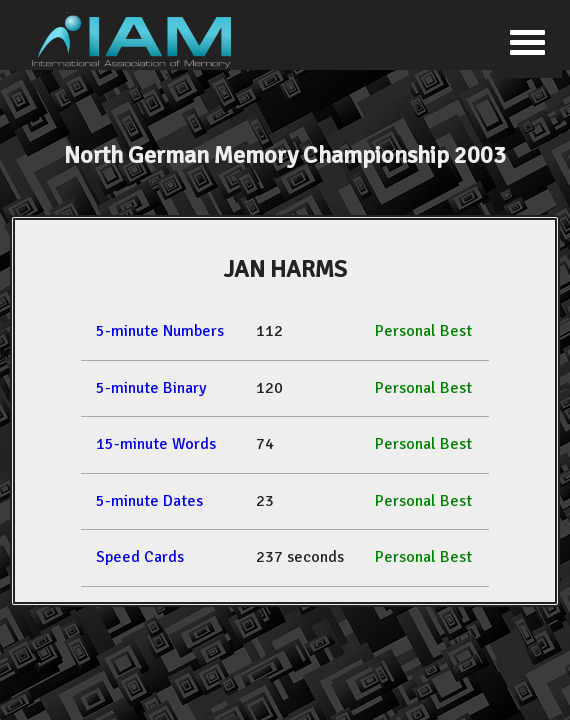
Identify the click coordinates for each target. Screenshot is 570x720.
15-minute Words (156, 444)
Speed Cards (140, 557)
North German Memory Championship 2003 (285, 155)
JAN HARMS (285, 269)
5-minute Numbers (160, 331)
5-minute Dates (149, 501)
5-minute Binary (151, 388)
